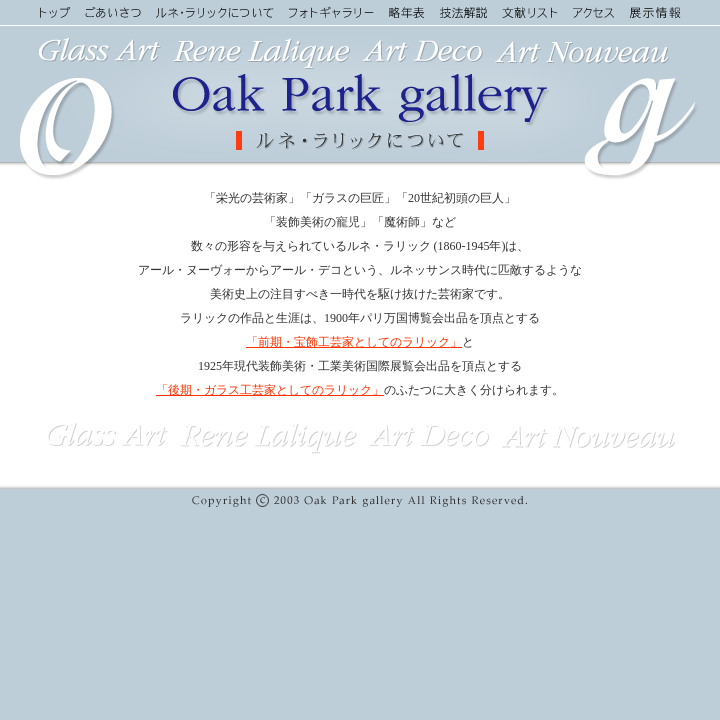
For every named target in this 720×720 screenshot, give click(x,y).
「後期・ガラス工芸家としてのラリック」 (270, 390)
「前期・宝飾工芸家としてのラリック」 (354, 342)
